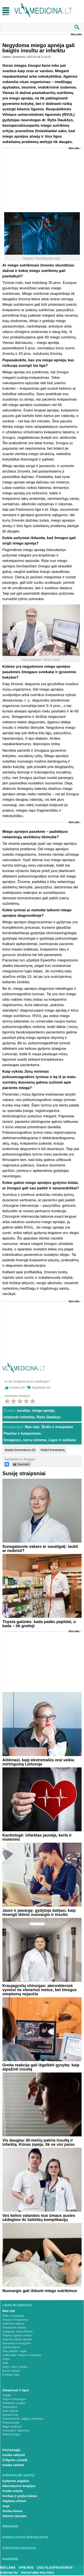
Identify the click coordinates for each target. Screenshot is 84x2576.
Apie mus (26, 2567)
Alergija (6, 2395)
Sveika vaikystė (13, 2455)
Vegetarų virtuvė (14, 2501)
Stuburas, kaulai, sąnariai (17, 2339)
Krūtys (6, 2359)
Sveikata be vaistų (18, 2475)
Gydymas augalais (15, 2481)
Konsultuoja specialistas (25, 2537)
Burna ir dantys (11, 2370)
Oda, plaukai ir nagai (14, 2351)
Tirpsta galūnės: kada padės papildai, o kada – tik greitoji (39, 1624)
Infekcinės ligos (11, 2434)
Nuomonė (10, 2559)
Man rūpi (32, 1427)
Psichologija (11, 2450)
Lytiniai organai (11, 2347)
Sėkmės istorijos (14, 2516)
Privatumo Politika (37, 2572)
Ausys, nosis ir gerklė (14, 2366)
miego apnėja (43, 1410)
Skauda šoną (10, 2414)
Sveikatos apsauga (19, 2548)
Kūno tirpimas (10, 2410)
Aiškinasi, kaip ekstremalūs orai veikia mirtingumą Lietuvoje (38, 1762)
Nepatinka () (41, 1387)
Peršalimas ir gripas (13, 2403)
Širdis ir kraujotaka (57, 1427)
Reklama (76, 34)
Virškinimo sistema (13, 2323)
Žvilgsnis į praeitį (14, 2460)
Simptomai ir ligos (15, 2390)
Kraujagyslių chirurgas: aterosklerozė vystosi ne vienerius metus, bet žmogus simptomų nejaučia (39, 1990)
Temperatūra (9, 2407)
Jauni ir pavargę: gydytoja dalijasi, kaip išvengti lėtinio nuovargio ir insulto (39, 1912)
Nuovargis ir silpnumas (15, 2430)
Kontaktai (9, 2572)
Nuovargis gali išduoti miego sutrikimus (39, 2291)
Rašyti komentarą (53, 1450)
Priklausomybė (11, 2422)
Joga (6, 2506)
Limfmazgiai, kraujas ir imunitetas (21, 2355)
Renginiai (10, 2526)
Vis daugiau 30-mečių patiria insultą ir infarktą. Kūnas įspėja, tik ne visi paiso (38, 2142)
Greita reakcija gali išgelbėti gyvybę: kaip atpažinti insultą (40, 2067)
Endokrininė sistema (14, 2327)
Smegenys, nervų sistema (25, 1440)
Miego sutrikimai (11, 2426)
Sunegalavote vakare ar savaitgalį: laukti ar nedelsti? (40, 1548)
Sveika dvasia (12, 2511)
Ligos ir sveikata (62, 1440)
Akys (5, 2362)
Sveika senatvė (13, 2465)
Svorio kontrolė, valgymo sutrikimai (22, 2418)
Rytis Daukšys (49, 1417)
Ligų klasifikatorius (55, 2567)
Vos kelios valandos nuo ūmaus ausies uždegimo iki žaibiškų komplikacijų (38, 2217)
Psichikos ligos (11, 2374)
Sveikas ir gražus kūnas (19, 2496)
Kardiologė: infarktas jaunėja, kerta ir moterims (37, 1837)
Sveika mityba (12, 2491)
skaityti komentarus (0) (20, 1450)
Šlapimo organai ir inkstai (17, 2335)
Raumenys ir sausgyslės (16, 2343)
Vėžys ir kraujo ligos (14, 2399)
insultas (23, 1410)
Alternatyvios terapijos (18, 2486)
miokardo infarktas (19, 1417)
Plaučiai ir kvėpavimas (22, 1433)
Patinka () (17, 1387)
